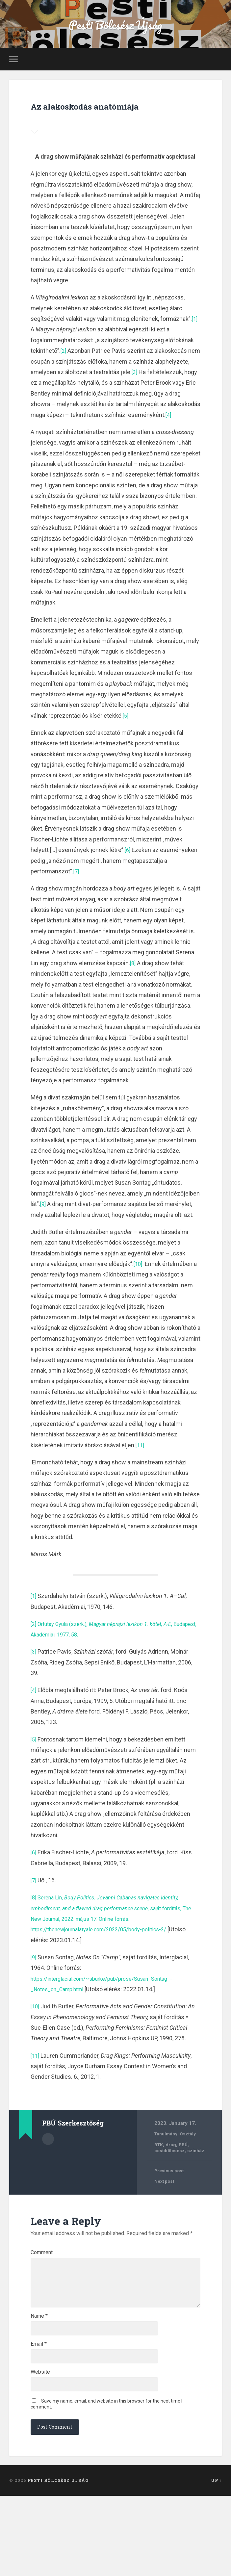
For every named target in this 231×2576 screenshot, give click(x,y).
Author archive (48, 2173)
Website (40, 2447)
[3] (170, 396)
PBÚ (185, 2179)
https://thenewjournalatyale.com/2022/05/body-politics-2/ (107, 1964)
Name (39, 2383)
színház (200, 2186)
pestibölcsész (171, 2186)
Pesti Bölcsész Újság (115, 28)
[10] (138, 1299)
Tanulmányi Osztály (177, 2169)
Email (39, 2415)
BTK (159, 2179)
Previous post (171, 2206)
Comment (42, 2287)
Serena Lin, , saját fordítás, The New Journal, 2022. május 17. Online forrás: (115, 1943)
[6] (128, 885)
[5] (126, 750)
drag (172, 2179)
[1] (195, 343)
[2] (64, 375)
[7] (76, 906)
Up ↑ (216, 2560)
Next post (165, 2217)
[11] (140, 1480)
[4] (71, 449)
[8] (133, 997)
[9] (43, 1239)
